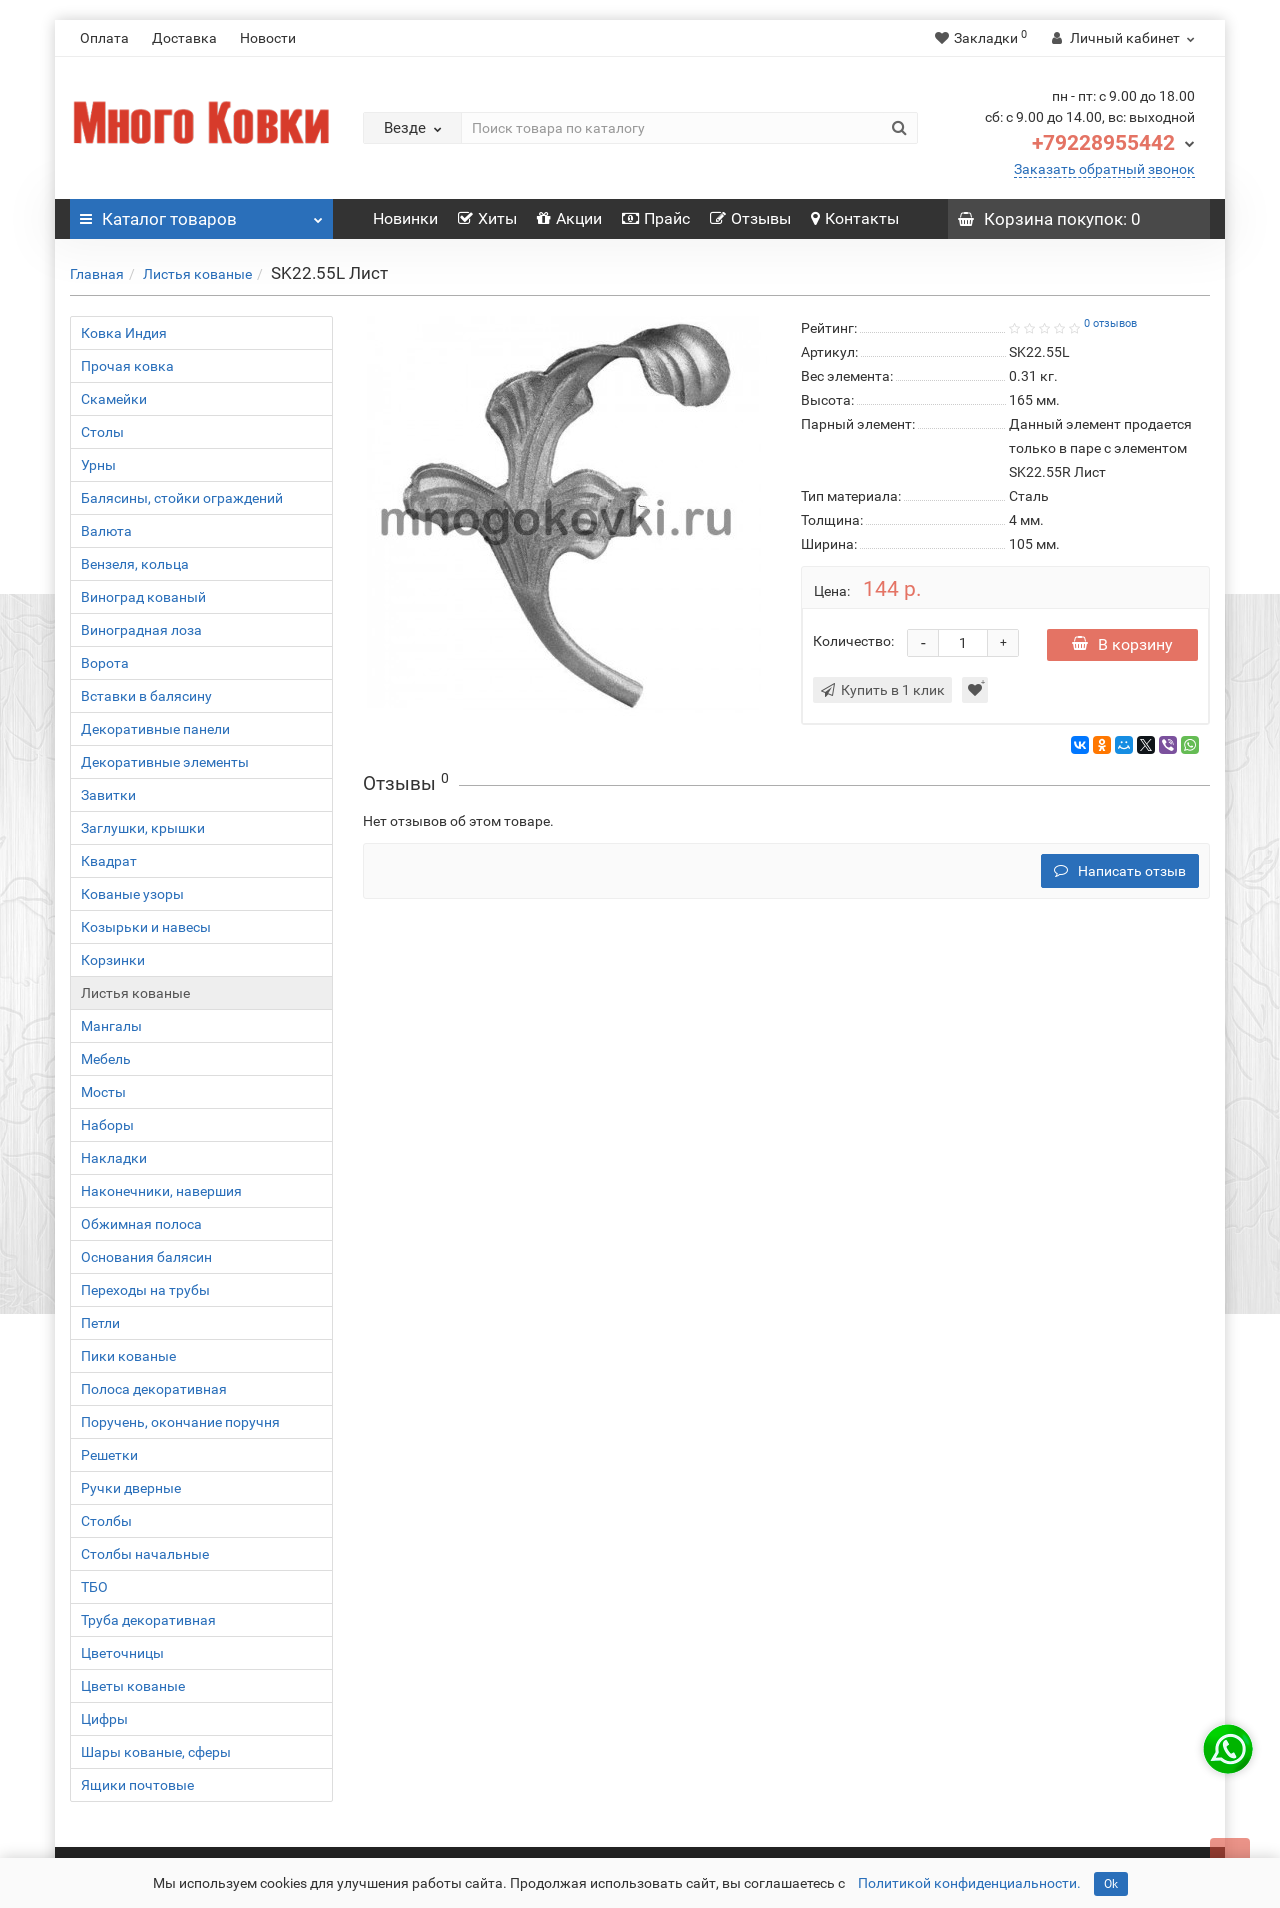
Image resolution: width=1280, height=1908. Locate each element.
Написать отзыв (1120, 871)
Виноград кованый (143, 597)
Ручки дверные (131, 1488)
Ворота (105, 663)
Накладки (114, 1158)
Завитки (108, 795)
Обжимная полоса (141, 1224)
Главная (97, 274)
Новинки (405, 218)
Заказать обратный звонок (1104, 169)
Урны (98, 465)
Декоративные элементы (165, 762)
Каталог (201, 214)
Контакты (855, 218)
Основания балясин (146, 1257)
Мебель (106, 1059)
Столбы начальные (145, 1554)
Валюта (106, 531)
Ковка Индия (124, 333)
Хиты (487, 218)
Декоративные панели (155, 729)
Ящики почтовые (137, 1785)
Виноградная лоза (141, 630)
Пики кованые (128, 1356)
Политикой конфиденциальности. (969, 1883)
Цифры (104, 1719)
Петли (100, 1323)
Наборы (107, 1125)
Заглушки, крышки (143, 828)
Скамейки (114, 399)
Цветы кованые (133, 1686)
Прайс (656, 218)
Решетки (109, 1455)
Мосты (103, 1092)
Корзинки (113, 960)
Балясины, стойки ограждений (182, 498)
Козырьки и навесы (146, 927)
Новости (268, 38)
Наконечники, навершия (161, 1191)
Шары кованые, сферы (156, 1752)
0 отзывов (1110, 323)
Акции (569, 218)
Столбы (106, 1521)
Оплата (104, 38)
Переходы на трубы (145, 1290)
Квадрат (109, 861)
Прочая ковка (127, 366)
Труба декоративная (148, 1620)
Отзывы (750, 218)
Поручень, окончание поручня (180, 1422)
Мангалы (111, 1026)
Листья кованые (197, 274)
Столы (102, 432)
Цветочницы (122, 1653)
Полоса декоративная (154, 1389)
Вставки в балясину (146, 696)
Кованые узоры (132, 894)
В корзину (1122, 644)
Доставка (184, 38)
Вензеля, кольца (135, 564)
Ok (1111, 1884)
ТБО (94, 1587)
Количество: (853, 641)
